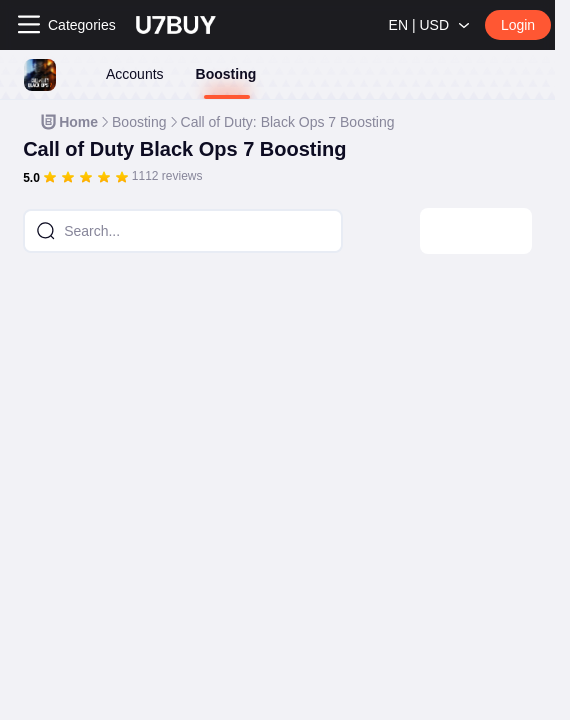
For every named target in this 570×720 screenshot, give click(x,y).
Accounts (135, 74)
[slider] (86, 177)
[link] (68, 122)
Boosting (226, 74)
